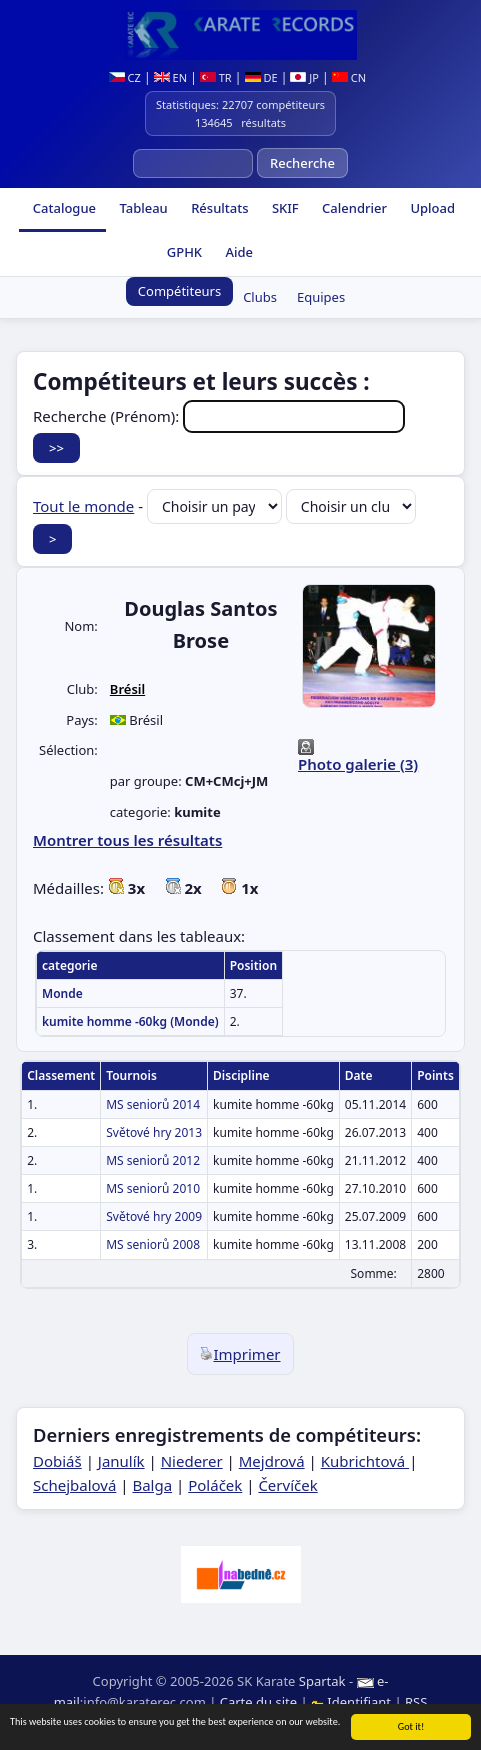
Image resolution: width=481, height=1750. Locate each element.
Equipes (321, 297)
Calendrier (353, 208)
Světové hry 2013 (154, 1132)
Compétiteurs (179, 291)
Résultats (218, 208)
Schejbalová (74, 1485)
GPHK (182, 252)
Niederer (192, 1461)
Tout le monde (83, 506)
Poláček (215, 1485)
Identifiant (352, 1702)
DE (261, 77)
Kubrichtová (365, 1461)
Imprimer (240, 1354)
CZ (125, 77)
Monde (62, 993)
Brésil (127, 689)
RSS (416, 1702)
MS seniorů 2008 (153, 1244)
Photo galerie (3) (358, 764)
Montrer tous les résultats (127, 840)
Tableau (142, 208)
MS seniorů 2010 (153, 1188)
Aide (237, 252)
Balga (152, 1485)
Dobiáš (57, 1461)
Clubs (260, 297)
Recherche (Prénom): (219, 416)
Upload (432, 208)
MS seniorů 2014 (153, 1104)
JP (304, 77)
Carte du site (258, 1702)
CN (349, 77)
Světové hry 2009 (154, 1216)
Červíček (287, 1485)
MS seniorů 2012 (153, 1160)
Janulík (121, 1461)
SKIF (284, 208)
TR (216, 77)
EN (170, 77)
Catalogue (62, 208)
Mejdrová (272, 1461)
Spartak (322, 1681)
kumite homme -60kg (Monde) (130, 1021)
